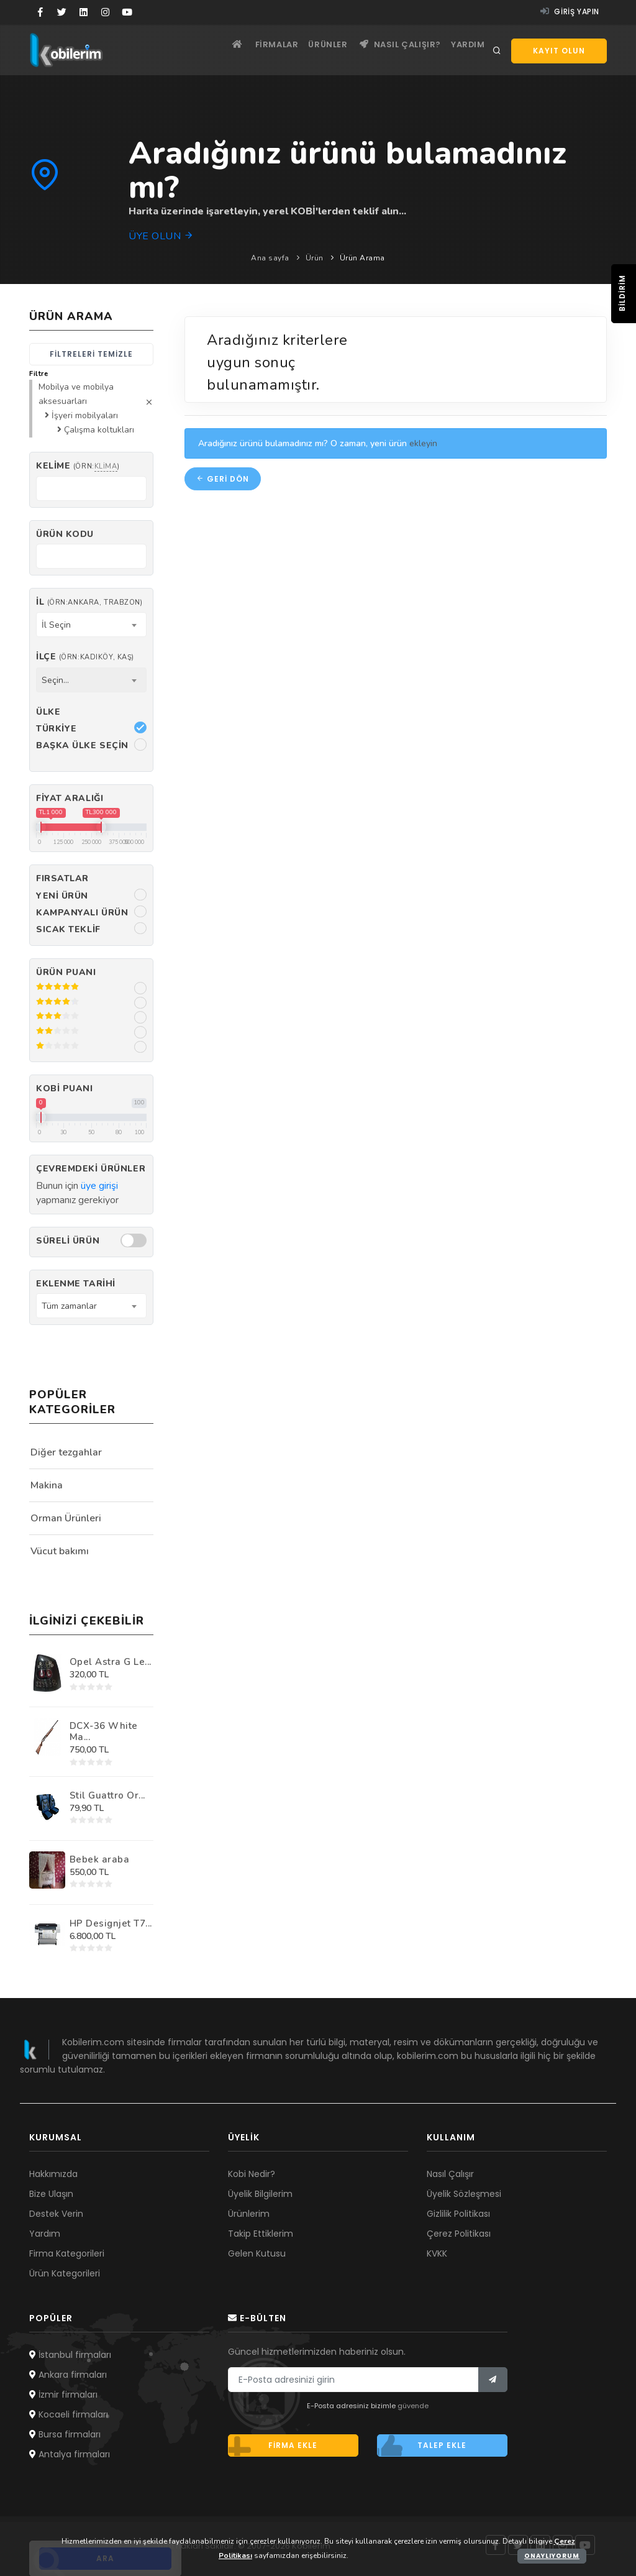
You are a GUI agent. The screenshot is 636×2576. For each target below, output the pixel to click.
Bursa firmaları (65, 2434)
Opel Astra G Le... (111, 1662)
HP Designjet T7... (111, 1923)
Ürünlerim (249, 2213)
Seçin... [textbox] (55, 680)
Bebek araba (100, 1859)
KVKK (437, 2253)
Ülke (48, 712)
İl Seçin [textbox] (56, 625)
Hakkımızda (53, 2174)
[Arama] (497, 50)
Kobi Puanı (64, 1088)
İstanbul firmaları (70, 2355)
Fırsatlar (62, 878)
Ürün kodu (65, 534)
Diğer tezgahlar (66, 1452)
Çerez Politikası (459, 2233)
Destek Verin (56, 2213)
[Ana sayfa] (208, 50)
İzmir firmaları (63, 2394)
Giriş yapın (569, 11)
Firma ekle (273, 2445)
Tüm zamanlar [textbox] (69, 1306)
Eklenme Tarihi (76, 1284)
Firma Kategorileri (66, 2253)
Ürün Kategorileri (64, 2273)
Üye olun (161, 236)
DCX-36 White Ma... (104, 1731)
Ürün (315, 258)
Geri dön (222, 482)
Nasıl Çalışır (450, 2174)
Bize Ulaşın (51, 2194)
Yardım (464, 50)
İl (89, 602)
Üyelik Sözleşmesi (464, 2194)
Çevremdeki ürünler (90, 1169)
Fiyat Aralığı (69, 798)
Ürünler (313, 50)
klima (105, 466)
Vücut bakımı (59, 1551)
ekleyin (423, 447)
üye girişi (99, 1186)
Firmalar (255, 50)
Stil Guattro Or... (107, 1795)
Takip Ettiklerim (260, 2233)
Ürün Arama (362, 258)
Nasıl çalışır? (391, 50)
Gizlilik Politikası (458, 2213)
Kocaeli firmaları (68, 2414)
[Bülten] (492, 2379)
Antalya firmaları (69, 2454)
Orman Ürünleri (65, 1518)
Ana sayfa (270, 258)
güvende (413, 2406)
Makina (46, 1485)
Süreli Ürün (67, 1241)
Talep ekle (422, 2445)
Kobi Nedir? (251, 2174)
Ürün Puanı (66, 972)
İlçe (85, 656)
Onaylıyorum (551, 2555)
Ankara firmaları (68, 2374)
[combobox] (91, 624)
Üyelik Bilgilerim (260, 2194)
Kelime (77, 466)
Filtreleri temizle (91, 354)
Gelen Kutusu (257, 2253)
